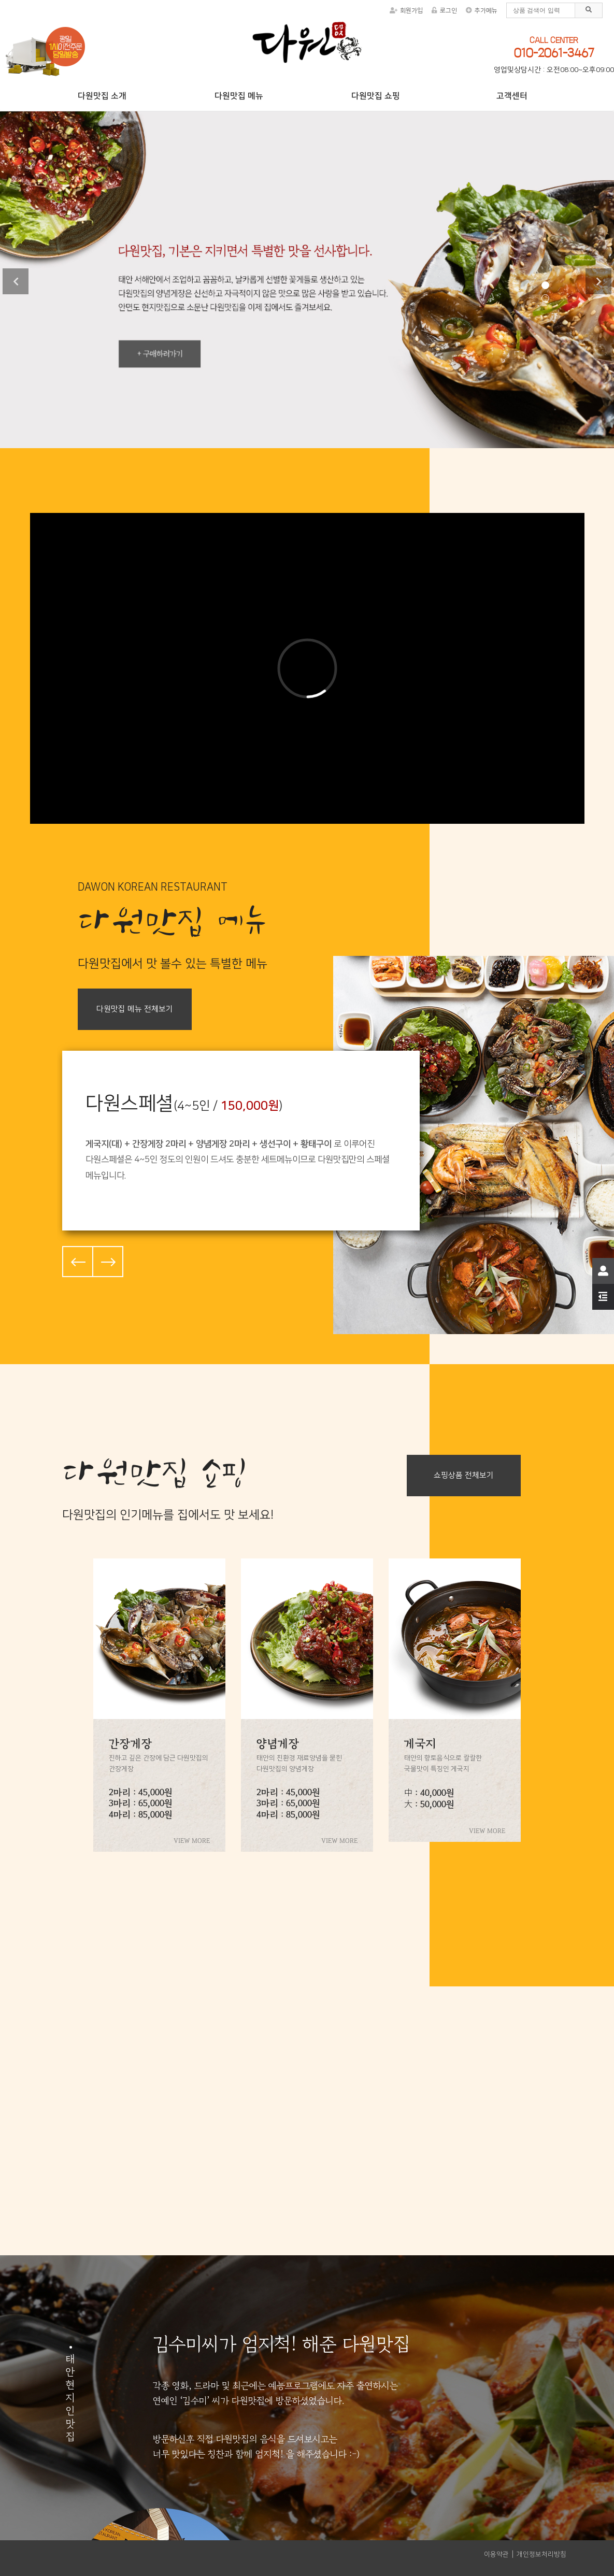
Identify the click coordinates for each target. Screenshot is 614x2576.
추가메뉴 (481, 10)
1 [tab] (545, 285)
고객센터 (511, 96)
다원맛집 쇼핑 (375, 96)
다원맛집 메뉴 (239, 96)
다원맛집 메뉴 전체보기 (134, 1009)
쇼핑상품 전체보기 (464, 1475)
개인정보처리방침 (541, 2554)
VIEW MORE (192, 1841)
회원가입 (406, 10)
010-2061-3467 (554, 53)
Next (598, 281)
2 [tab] (545, 298)
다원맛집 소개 (102, 96)
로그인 (444, 10)
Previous (15, 281)
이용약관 (496, 2554)
